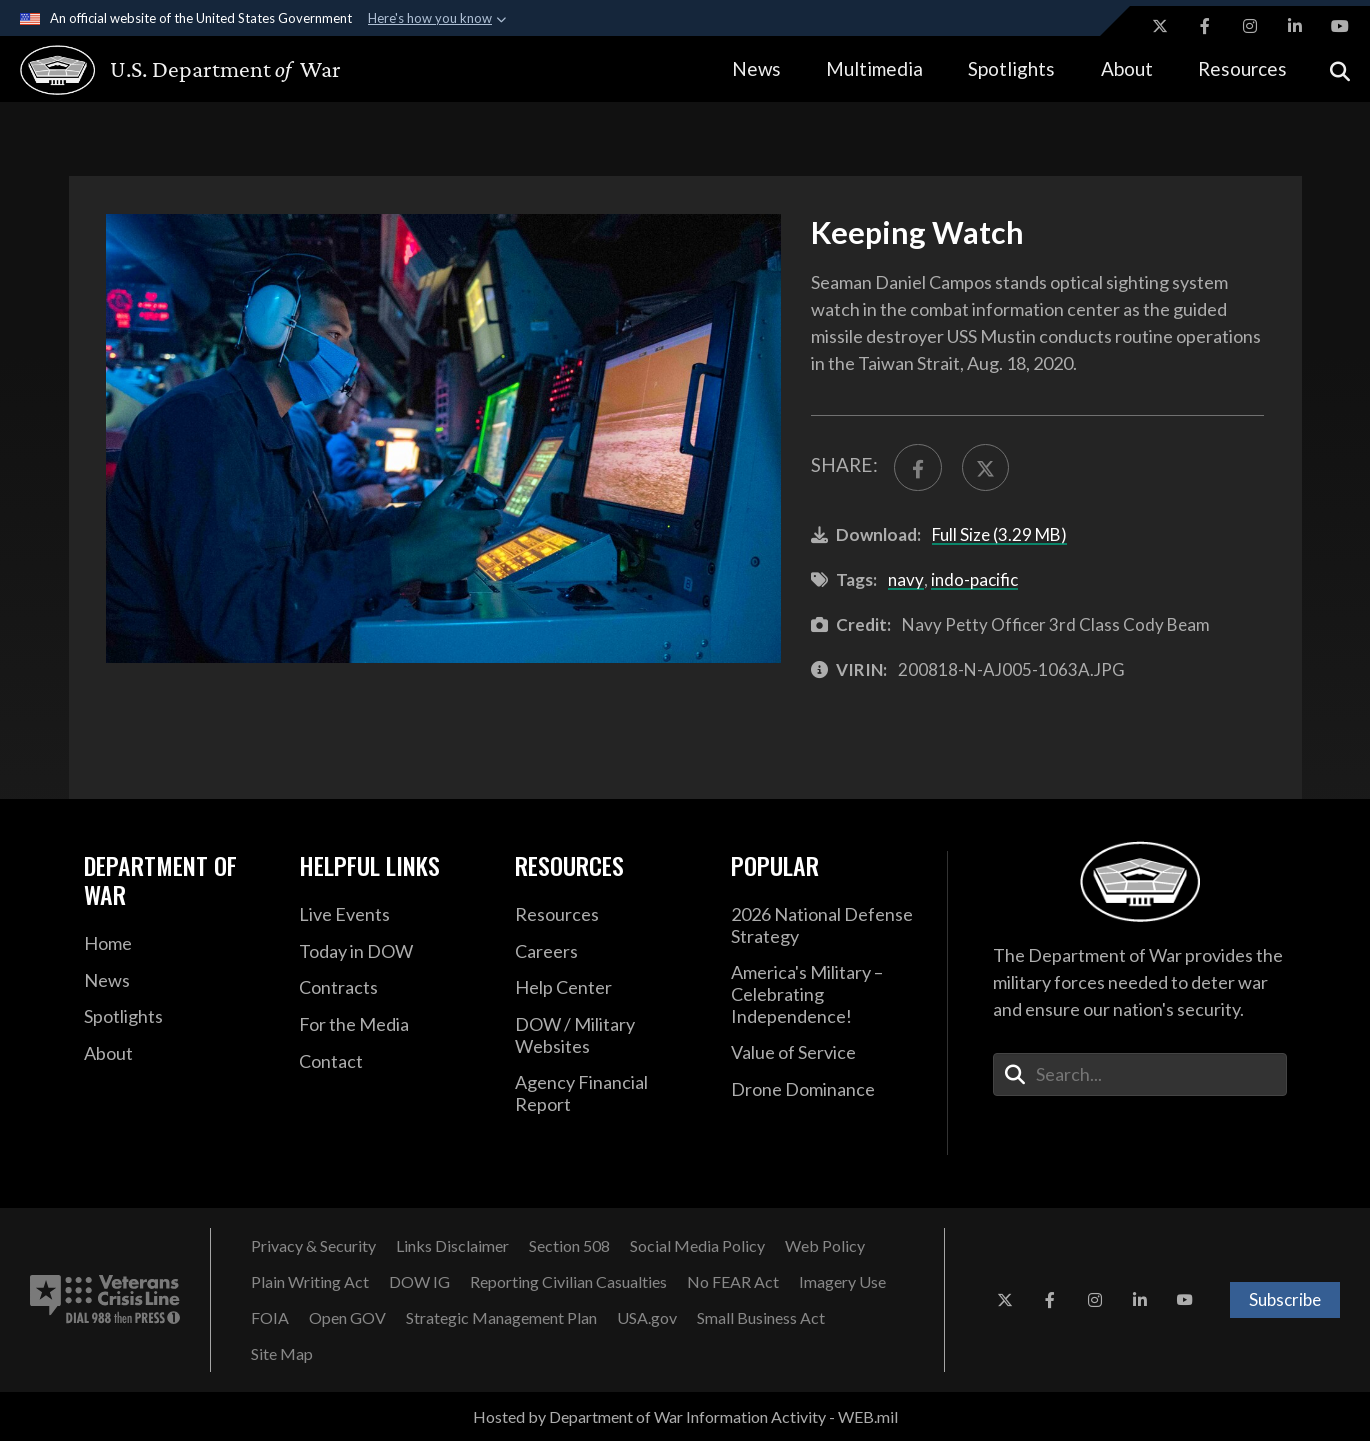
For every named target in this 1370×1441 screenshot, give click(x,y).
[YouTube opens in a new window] (1340, 26)
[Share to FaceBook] (917, 467)
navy (906, 579)
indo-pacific (974, 579)
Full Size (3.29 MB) (999, 534)
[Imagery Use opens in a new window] (842, 1282)
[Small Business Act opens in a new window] (761, 1318)
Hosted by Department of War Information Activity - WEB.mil (685, 1416)
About (1127, 68)
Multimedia (874, 68)
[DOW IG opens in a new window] (419, 1282)
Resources (1242, 68)
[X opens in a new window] (1160, 26)
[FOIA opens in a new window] (270, 1318)
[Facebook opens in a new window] (1205, 26)
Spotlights (1011, 68)
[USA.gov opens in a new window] (647, 1318)
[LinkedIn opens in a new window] (1295, 26)
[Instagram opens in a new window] (1250, 26)
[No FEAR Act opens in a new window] (733, 1282)
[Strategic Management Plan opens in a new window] (501, 1318)
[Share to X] (985, 467)
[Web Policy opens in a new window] (825, 1246)
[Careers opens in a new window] (608, 952)
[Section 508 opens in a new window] (569, 1246)
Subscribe (1285, 1299)
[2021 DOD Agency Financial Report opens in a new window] (608, 1093)
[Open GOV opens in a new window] (347, 1318)
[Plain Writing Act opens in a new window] (310, 1282)
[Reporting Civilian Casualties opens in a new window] (568, 1282)
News (756, 68)
